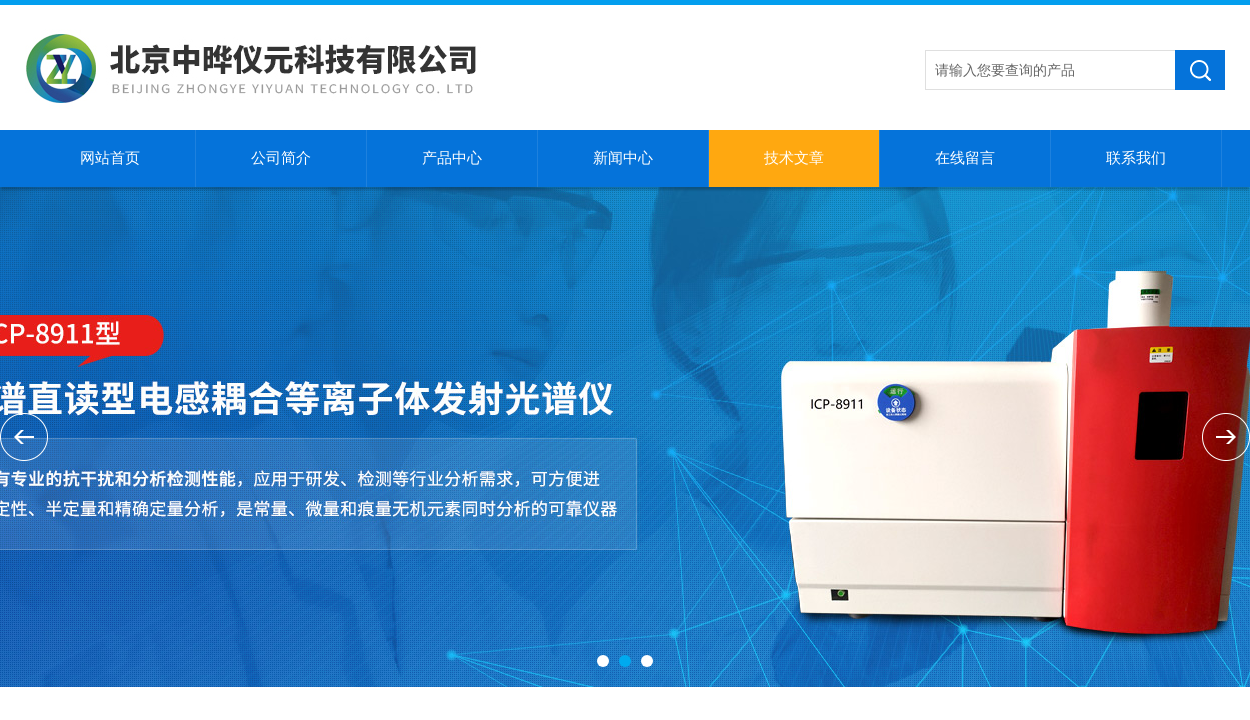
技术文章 (794, 158)
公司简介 (281, 158)
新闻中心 (623, 158)
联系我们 (1136, 158)
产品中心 (452, 158)
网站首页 (110, 158)
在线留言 (965, 158)
